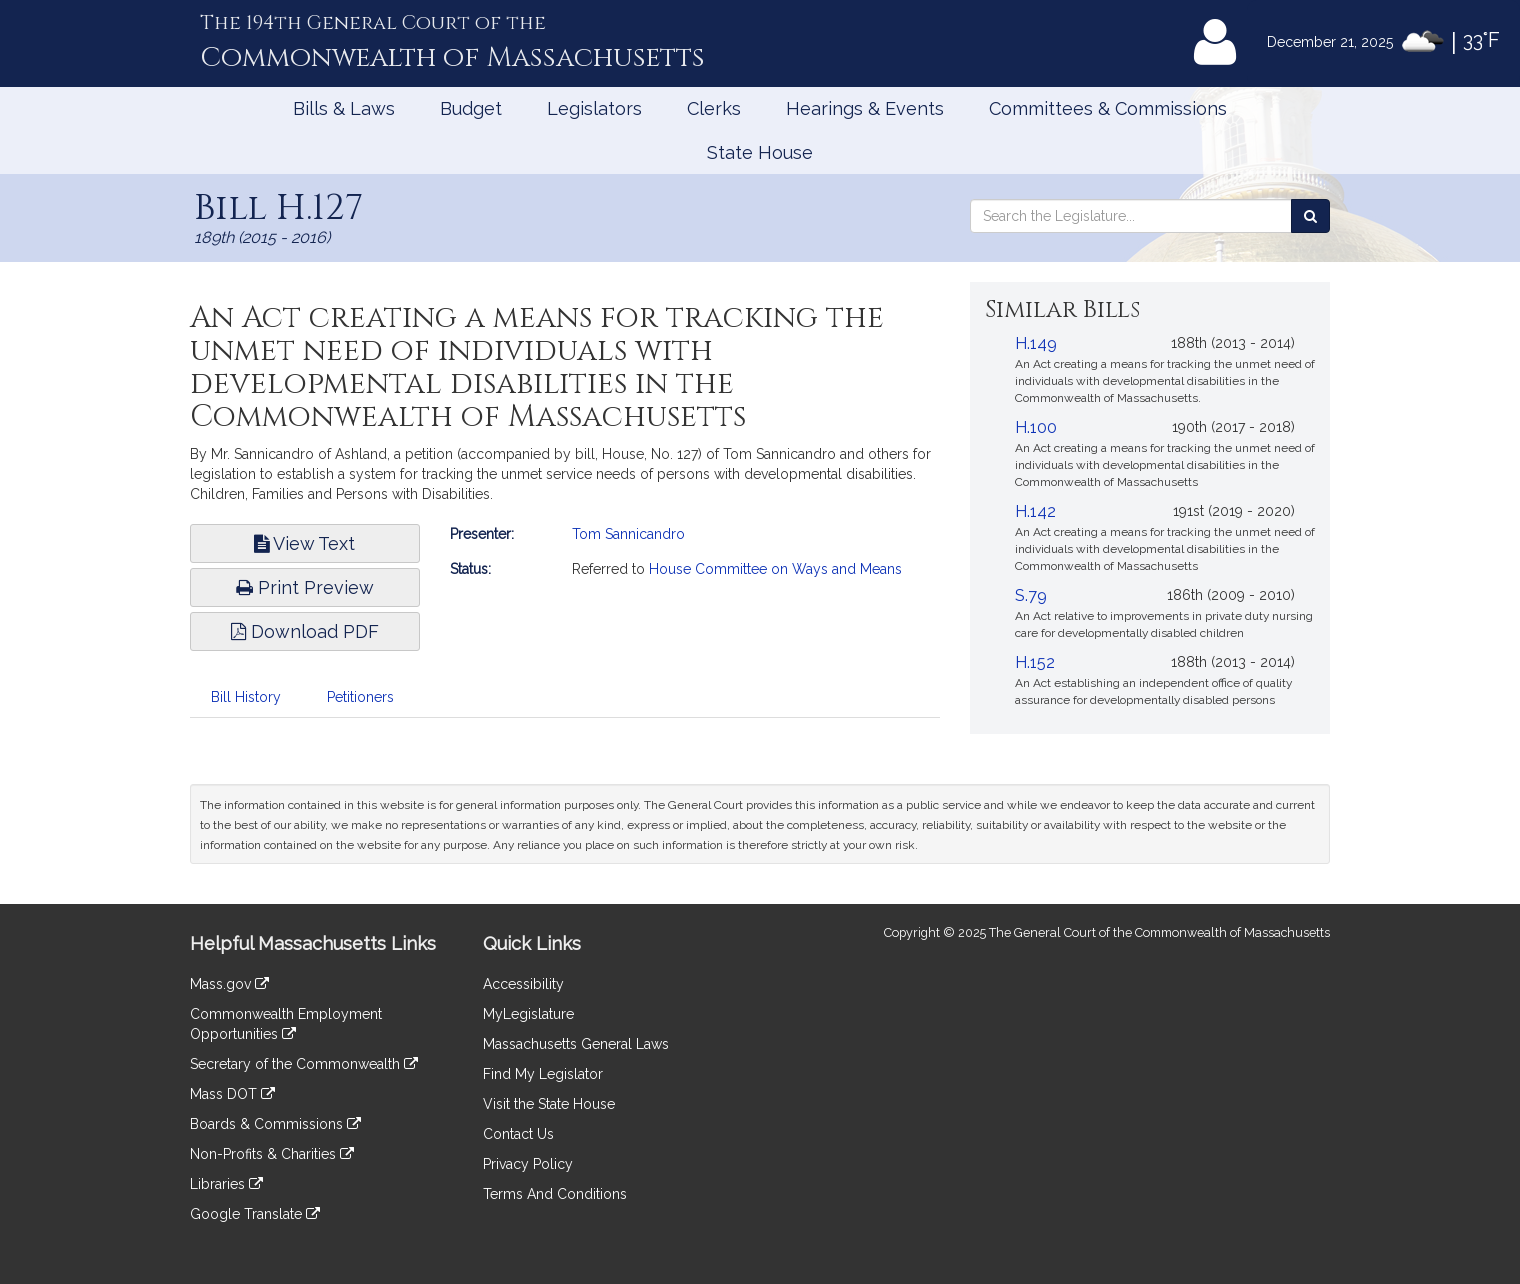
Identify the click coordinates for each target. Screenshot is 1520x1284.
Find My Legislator (543, 1074)
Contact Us (518, 1134)
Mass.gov (229, 984)
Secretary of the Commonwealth (304, 1064)
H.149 (1036, 343)
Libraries (226, 1184)
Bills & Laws (344, 108)
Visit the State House (549, 1104)
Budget (471, 108)
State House (760, 152)
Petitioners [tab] (360, 697)
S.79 (1031, 595)
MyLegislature (528, 1014)
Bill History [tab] (246, 697)
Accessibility (523, 984)
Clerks (714, 108)
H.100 (1036, 427)
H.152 (1035, 662)
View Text (304, 543)
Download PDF (305, 631)
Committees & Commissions (1108, 108)
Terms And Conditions (555, 1194)
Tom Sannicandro (628, 534)
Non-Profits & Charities (272, 1154)
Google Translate (255, 1214)
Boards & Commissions (275, 1124)
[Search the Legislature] (1310, 216)
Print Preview (305, 587)
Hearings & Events (865, 108)
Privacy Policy (528, 1164)
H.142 (1035, 511)
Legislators (594, 108)
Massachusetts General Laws (576, 1044)
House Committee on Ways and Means (775, 569)
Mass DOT (232, 1094)
